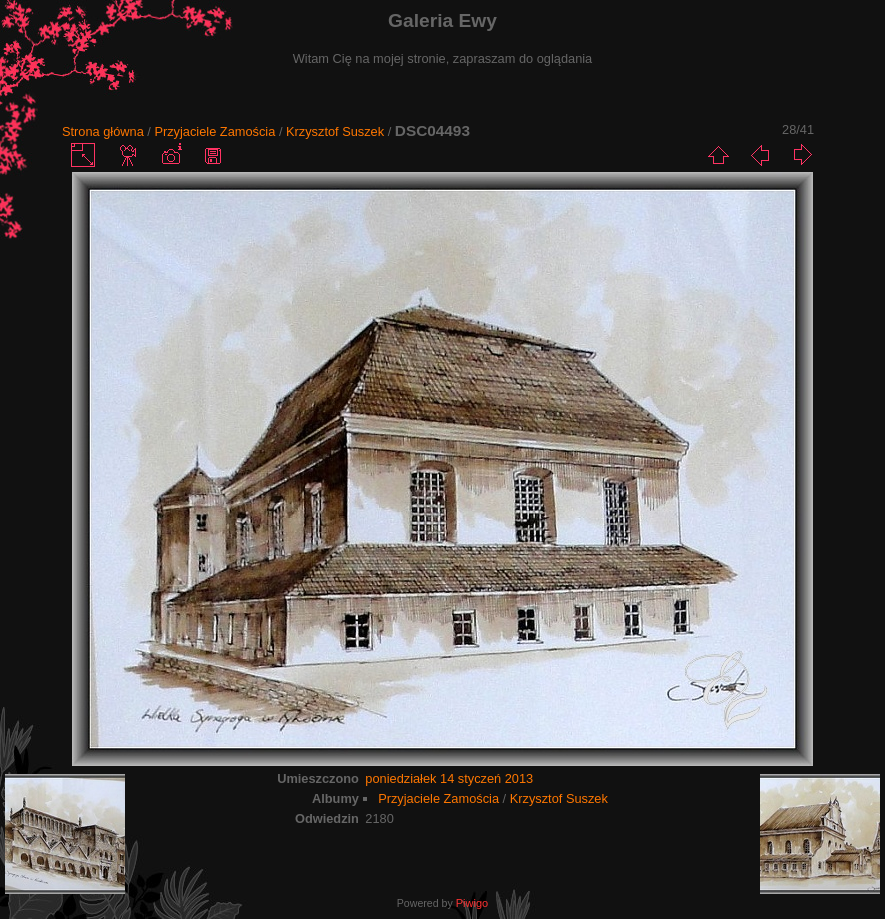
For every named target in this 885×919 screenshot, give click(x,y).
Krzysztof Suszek (335, 131)
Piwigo (472, 903)
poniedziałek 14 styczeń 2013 (449, 778)
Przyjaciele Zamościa (214, 131)
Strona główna (103, 131)
